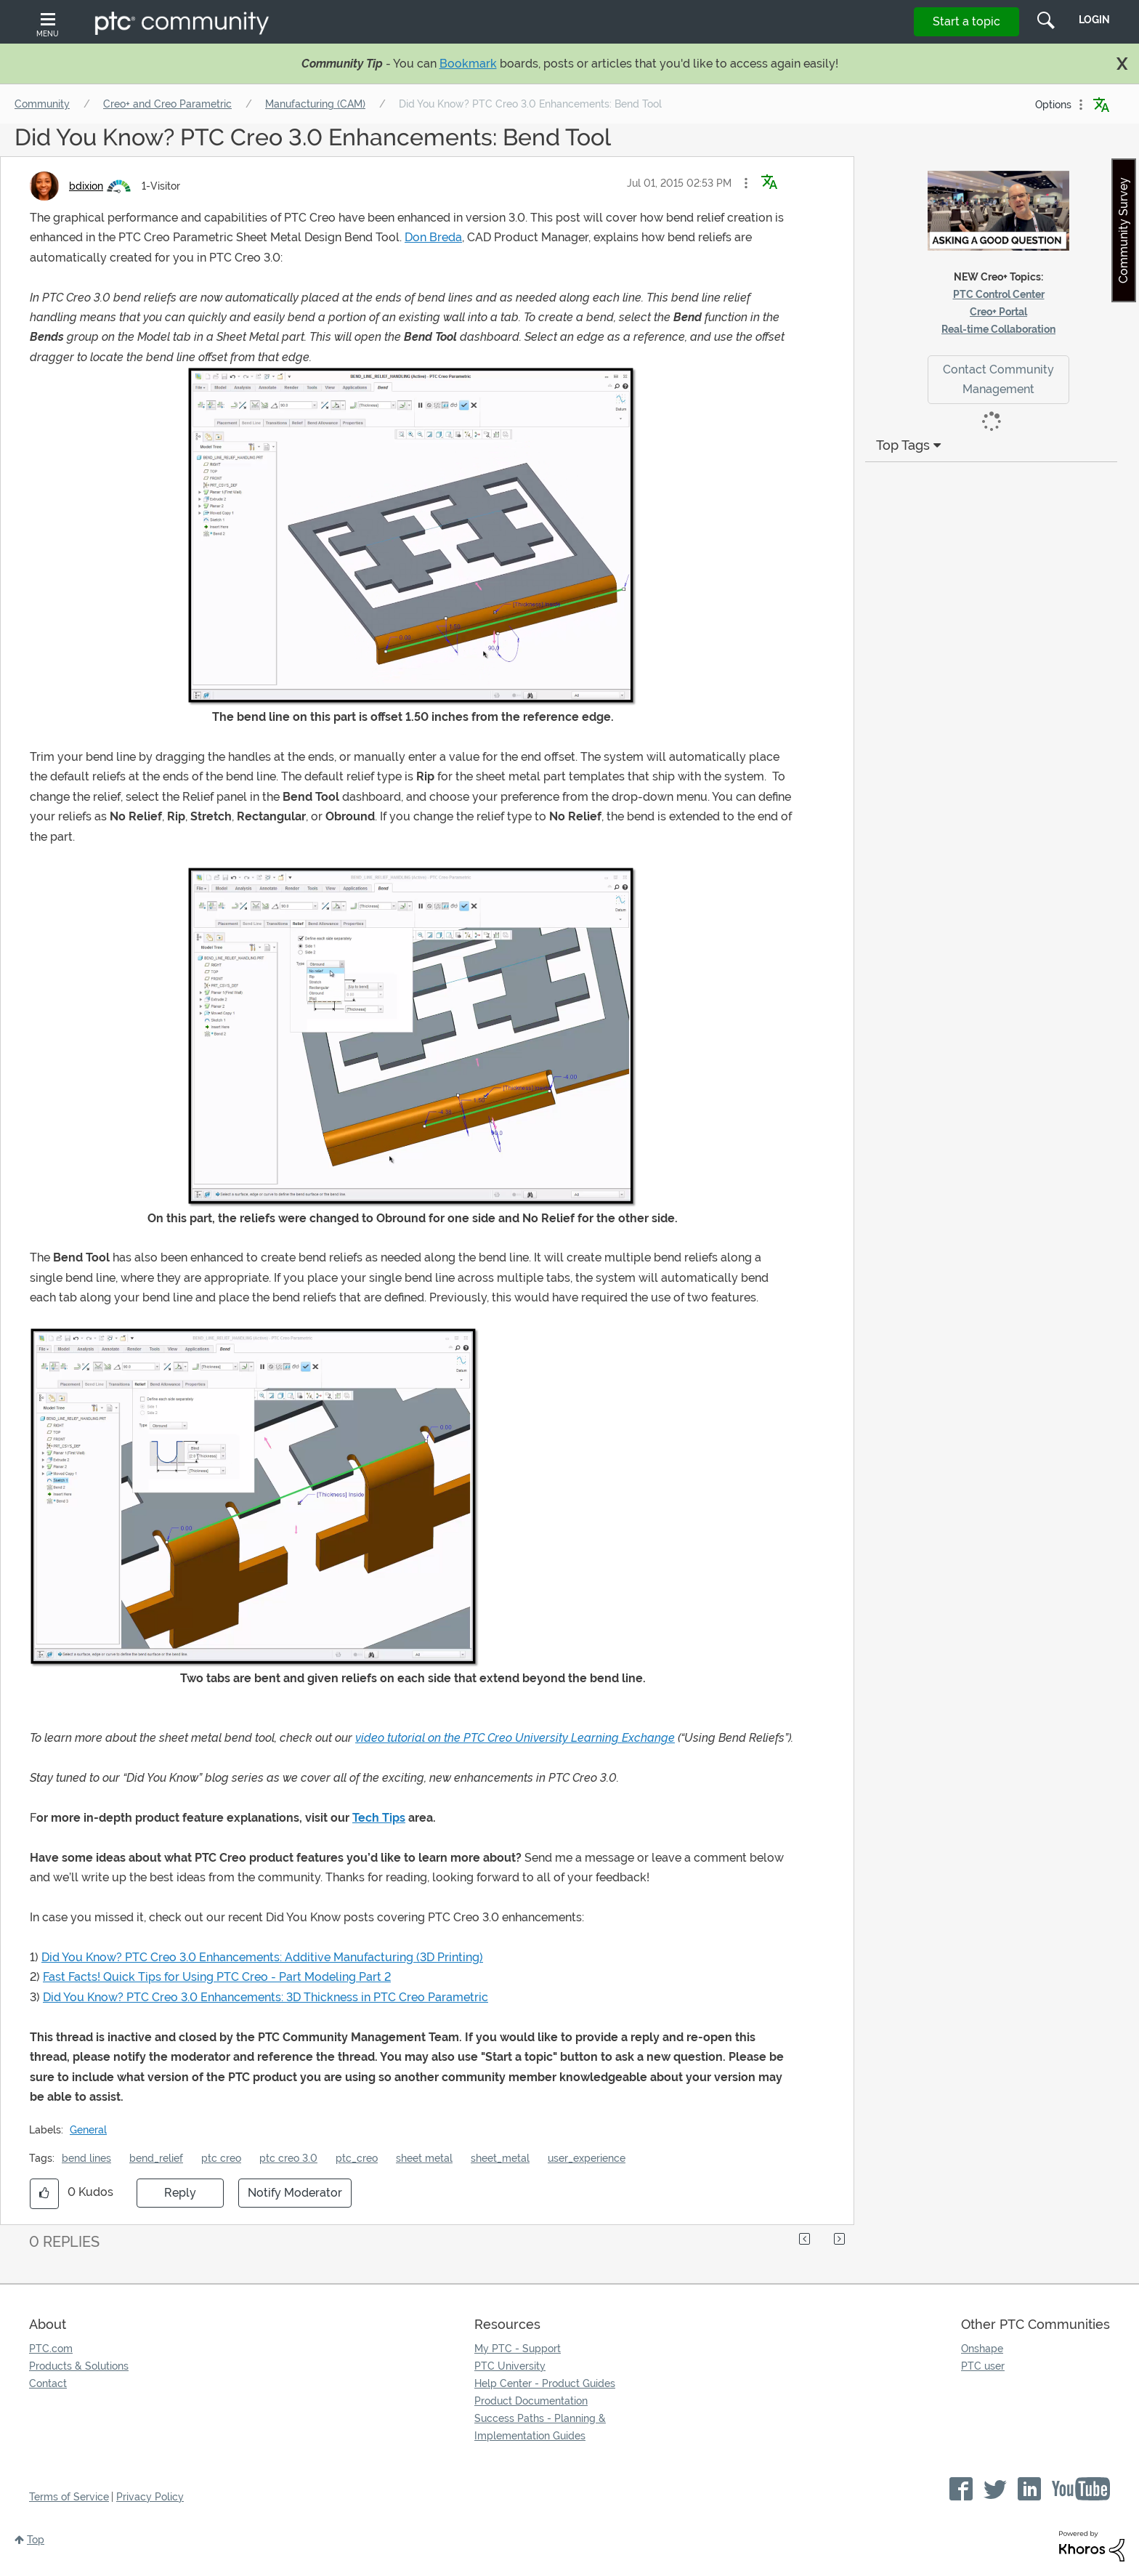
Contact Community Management (998, 379)
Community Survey (1123, 230)
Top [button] (35, 2539)
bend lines (86, 2158)
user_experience (586, 2158)
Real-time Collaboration (998, 329)
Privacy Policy (150, 2497)
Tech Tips (378, 1818)
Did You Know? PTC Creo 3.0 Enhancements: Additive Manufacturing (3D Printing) (262, 1957)
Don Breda (433, 237)
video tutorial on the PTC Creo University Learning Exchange (515, 1738)
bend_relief (156, 2158)
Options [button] (1053, 104)
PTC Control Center (999, 294)
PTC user (983, 2366)
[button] (746, 183)
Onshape (982, 2348)
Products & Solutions (79, 2366)
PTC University (510, 2366)
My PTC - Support (517, 2348)
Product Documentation (531, 2401)
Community (42, 104)
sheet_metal (500, 2158)
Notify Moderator (295, 2193)
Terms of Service (69, 2497)
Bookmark (468, 63)
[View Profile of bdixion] (86, 186)
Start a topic (966, 21)
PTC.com (51, 2348)
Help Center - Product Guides (544, 2383)
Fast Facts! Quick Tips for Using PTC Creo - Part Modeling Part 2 (217, 1977)
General (88, 2130)
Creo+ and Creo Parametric (167, 104)
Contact (48, 2383)
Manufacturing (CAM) (315, 104)
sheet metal (424, 2158)
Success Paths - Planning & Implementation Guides (540, 2427)
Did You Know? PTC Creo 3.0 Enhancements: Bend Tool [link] (530, 104)
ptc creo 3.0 (288, 2158)
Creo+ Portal (998, 312)
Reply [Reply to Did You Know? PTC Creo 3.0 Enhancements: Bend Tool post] (180, 2193)
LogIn (1094, 19)
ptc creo (221, 2158)
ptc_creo (357, 2158)
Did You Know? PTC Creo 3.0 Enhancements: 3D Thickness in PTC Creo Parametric (265, 1997)
